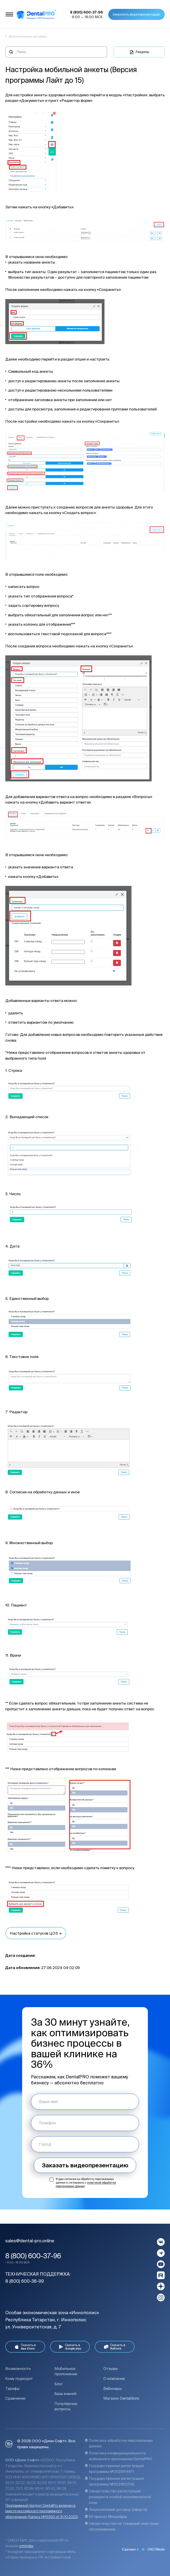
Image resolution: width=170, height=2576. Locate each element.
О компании (114, 2378)
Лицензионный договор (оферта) (116, 2509)
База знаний (65, 2393)
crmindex (26, 2546)
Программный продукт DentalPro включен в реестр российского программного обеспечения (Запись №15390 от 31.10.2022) (41, 2511)
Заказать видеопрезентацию (85, 2165)
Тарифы (12, 2388)
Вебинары (112, 2388)
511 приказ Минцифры (106, 2517)
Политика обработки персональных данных (119, 2443)
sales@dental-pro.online (29, 2240)
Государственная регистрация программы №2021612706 (114, 2481)
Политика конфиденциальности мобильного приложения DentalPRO (118, 2456)
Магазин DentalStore (121, 2398)
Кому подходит (19, 2378)
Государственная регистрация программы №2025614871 (114, 2469)
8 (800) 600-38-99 (24, 2281)
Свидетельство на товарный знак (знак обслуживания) (122, 2526)
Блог (58, 2384)
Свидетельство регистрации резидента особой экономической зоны (118, 2496)
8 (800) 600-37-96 (33, 2256)
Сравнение (15, 2398)
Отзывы (110, 2368)
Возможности (18, 2368)
